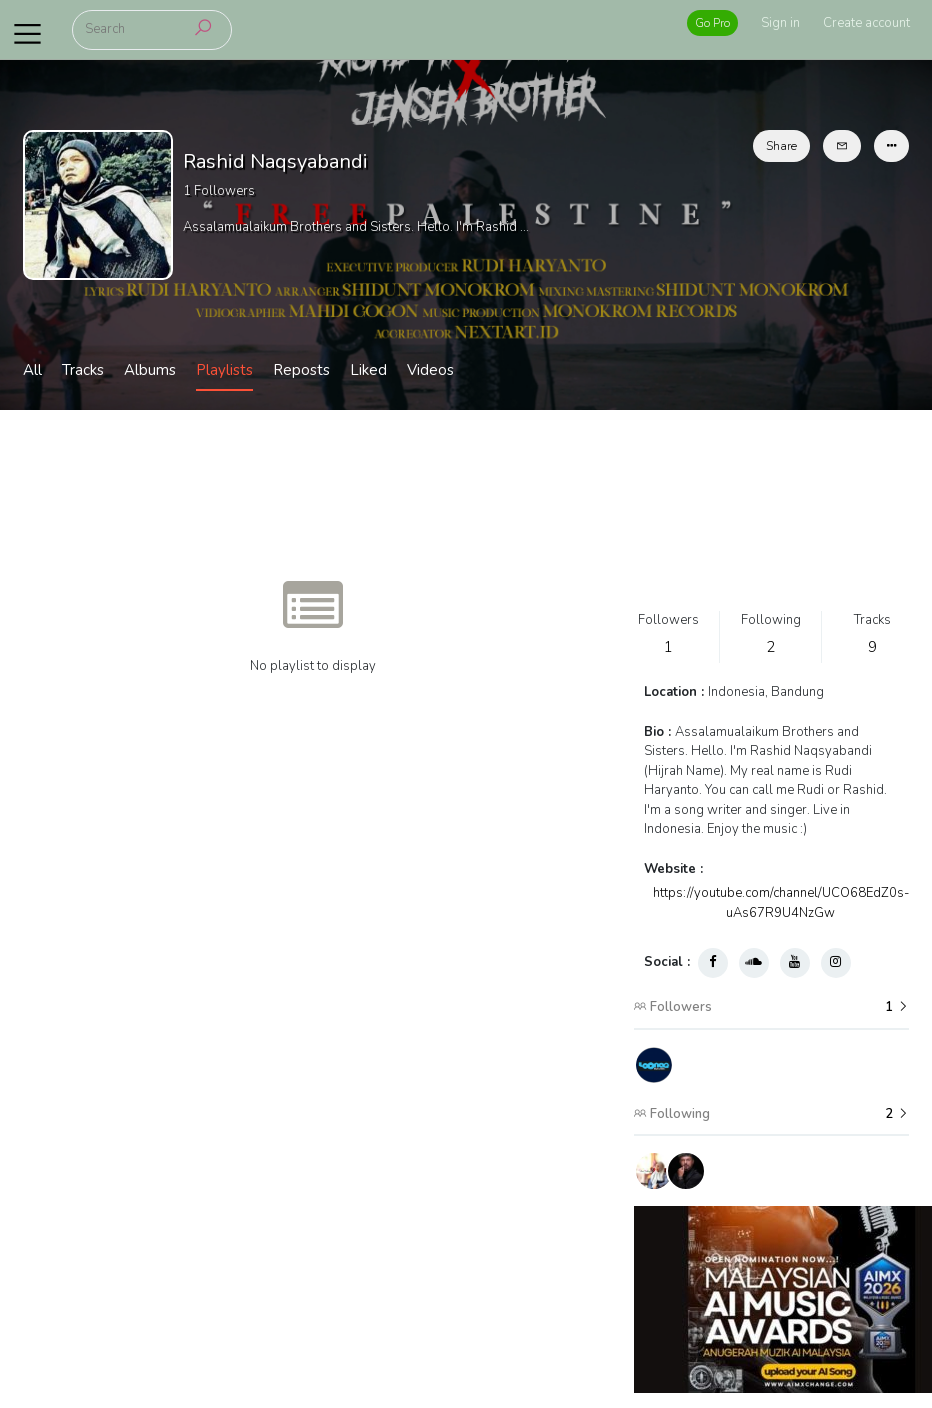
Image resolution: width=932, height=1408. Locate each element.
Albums (150, 370)
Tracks (83, 370)
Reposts (301, 370)
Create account (866, 23)
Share (781, 146)
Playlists (224, 370)
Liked (368, 370)
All (32, 370)
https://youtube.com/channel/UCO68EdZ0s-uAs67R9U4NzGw (781, 903)
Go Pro (712, 23)
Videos (430, 370)
